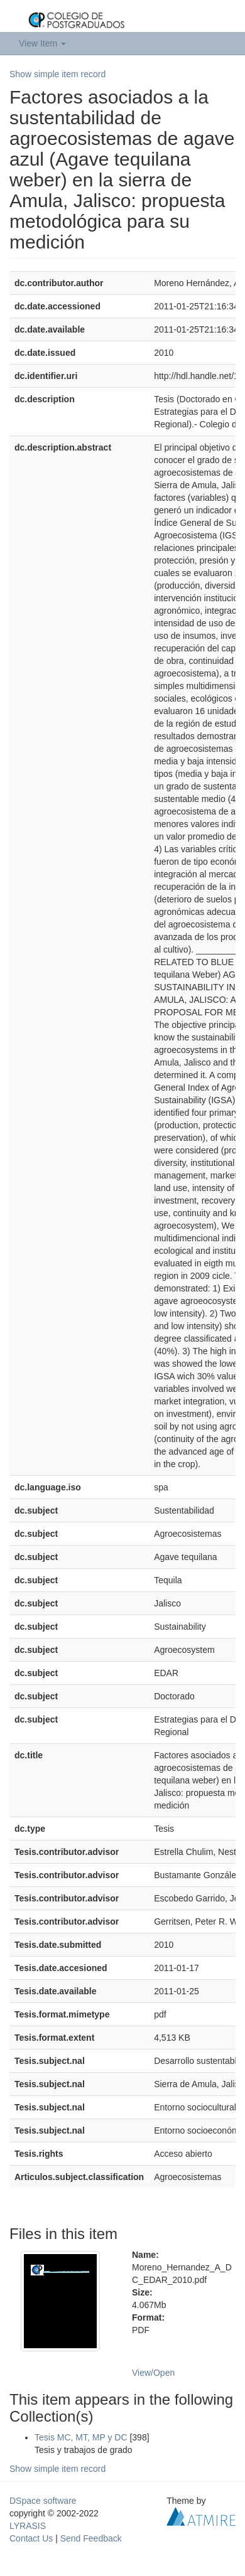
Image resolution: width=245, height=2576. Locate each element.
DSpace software (43, 2501)
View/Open (153, 2373)
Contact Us (31, 2538)
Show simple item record (57, 74)
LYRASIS (27, 2526)
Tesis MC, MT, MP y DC (81, 2437)
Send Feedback (91, 2538)
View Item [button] (42, 43)
